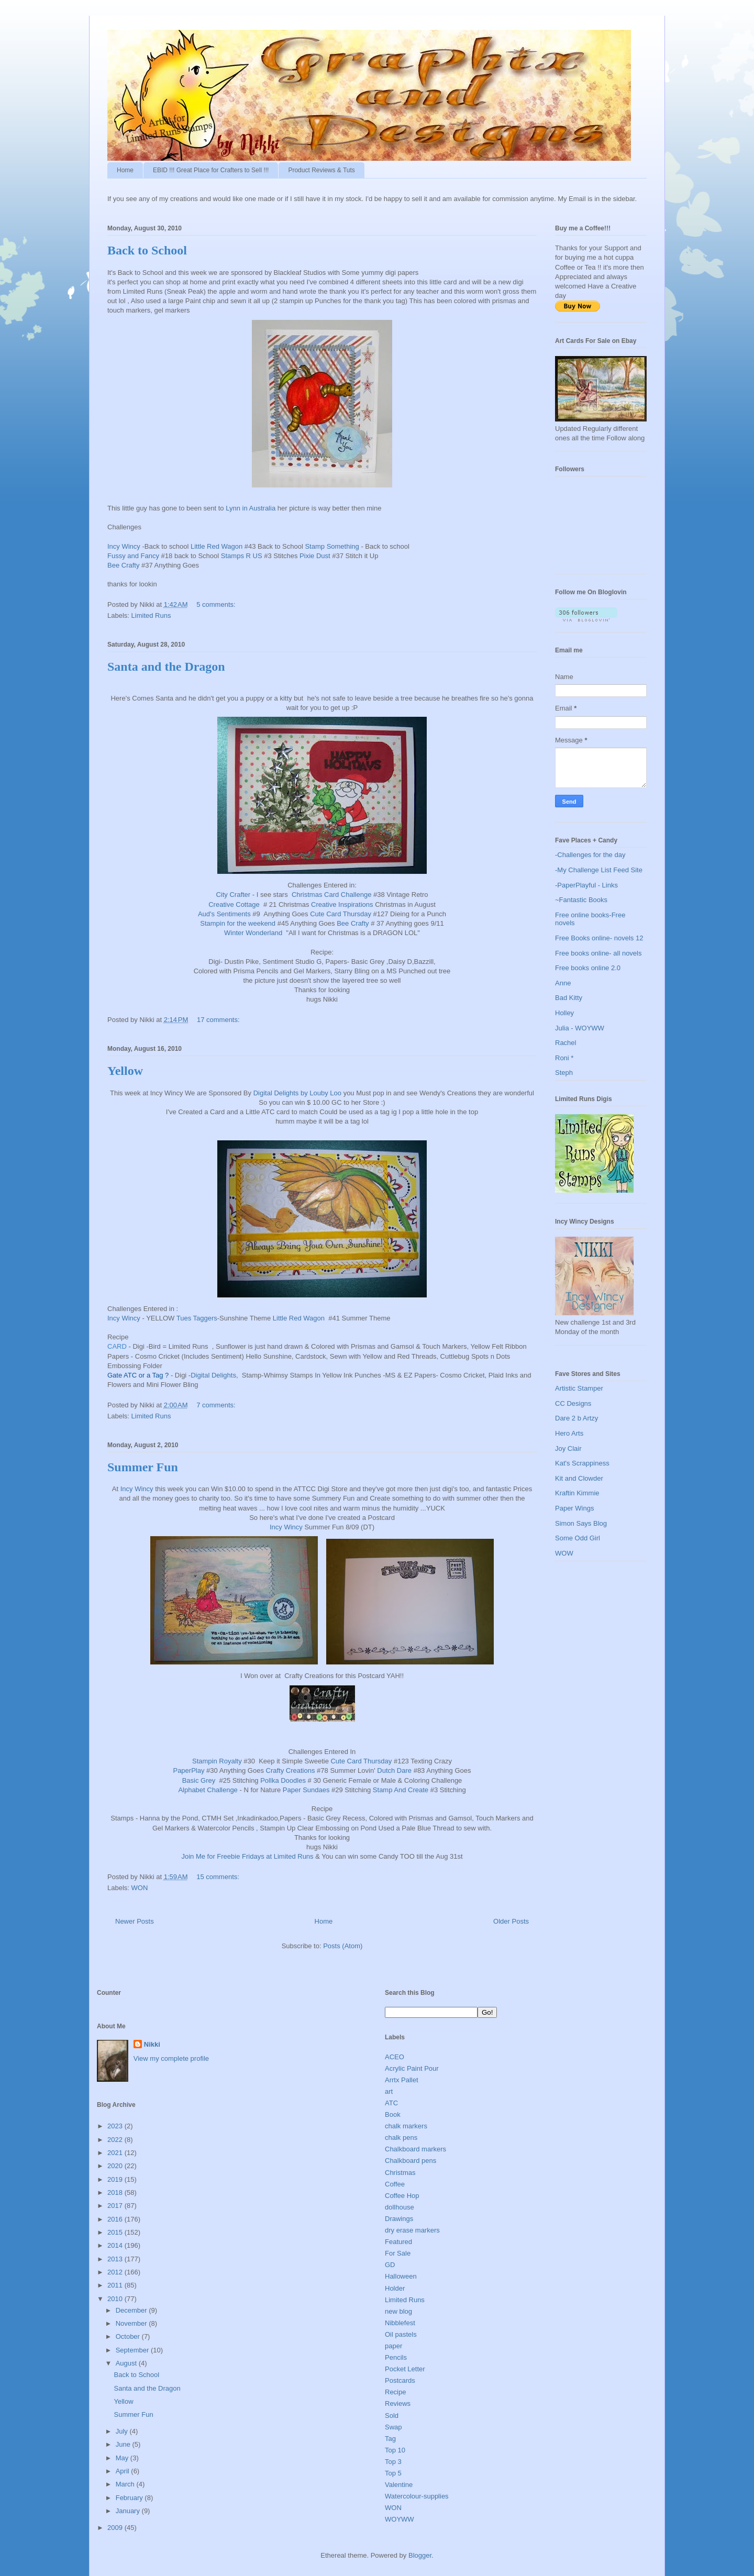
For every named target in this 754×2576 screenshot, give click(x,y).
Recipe (395, 2392)
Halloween (401, 2276)
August (127, 2363)
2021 (116, 2153)
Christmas (400, 2173)
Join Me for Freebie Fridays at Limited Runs (247, 1856)
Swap (393, 2427)
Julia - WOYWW (579, 1028)
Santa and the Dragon (166, 666)
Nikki (152, 2044)
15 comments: (218, 1877)
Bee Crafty (123, 565)
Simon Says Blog (581, 1523)
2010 (116, 2299)
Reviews (398, 2403)
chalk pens (401, 2137)
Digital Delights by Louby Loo (297, 1093)
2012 (116, 2272)
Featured (398, 2242)
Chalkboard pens (410, 2160)
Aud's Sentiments (224, 914)
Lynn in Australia (250, 508)
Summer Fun (142, 1467)
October (129, 2336)
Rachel (565, 1043)
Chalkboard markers (415, 2149)
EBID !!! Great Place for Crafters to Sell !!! (211, 170)
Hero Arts (569, 1433)
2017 (116, 2205)
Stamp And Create (400, 1790)
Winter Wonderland (253, 933)
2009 (116, 2527)
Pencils (396, 2357)
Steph (564, 1072)
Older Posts (511, 1921)
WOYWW (399, 2519)
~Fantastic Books (581, 900)
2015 (116, 2232)
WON (139, 1888)
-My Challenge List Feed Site (598, 870)
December (132, 2310)
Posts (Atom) (342, 1946)
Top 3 (393, 2462)
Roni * (564, 1058)
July (123, 2431)
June (124, 2444)
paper (393, 2346)
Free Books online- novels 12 (599, 938)
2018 (116, 2192)
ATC (391, 2103)
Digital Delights (213, 1375)
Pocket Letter (405, 2369)
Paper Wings (574, 1508)
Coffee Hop (402, 2196)
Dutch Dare (394, 1770)
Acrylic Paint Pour (412, 2068)
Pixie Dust (315, 556)
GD (390, 2265)
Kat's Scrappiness (582, 1463)
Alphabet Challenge (207, 1790)
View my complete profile (171, 2058)
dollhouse (399, 2207)
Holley (564, 1013)
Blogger (419, 2555)
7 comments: (216, 1405)
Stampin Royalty (217, 1761)
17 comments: (219, 1020)
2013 (116, 2259)
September (133, 2350)
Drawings (399, 2219)
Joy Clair (568, 1448)
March (126, 2484)
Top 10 (395, 2450)
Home (125, 170)
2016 (116, 2219)
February (130, 2498)
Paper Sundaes (306, 1790)
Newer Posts (134, 1921)
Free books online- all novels (598, 953)
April (123, 2471)
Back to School (147, 250)
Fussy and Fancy (133, 556)
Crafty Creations (290, 1770)
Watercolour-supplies (417, 2496)
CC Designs (573, 1403)
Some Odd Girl (577, 1538)
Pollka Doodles (283, 1780)
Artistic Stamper (579, 1388)
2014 (116, 2245)
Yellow (125, 1071)
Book (393, 2114)
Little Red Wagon (216, 546)
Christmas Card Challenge (331, 894)
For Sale (398, 2253)
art (389, 2091)
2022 (116, 2140)
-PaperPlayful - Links (586, 885)
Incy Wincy (123, 546)
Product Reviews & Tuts (321, 170)
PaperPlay (188, 1770)
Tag (390, 2438)
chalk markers (406, 2126)
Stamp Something (332, 546)
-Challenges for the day (590, 855)
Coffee (395, 2184)
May (123, 2458)
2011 (116, 2285)
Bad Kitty (568, 998)
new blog (398, 2311)
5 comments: (216, 604)
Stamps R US (241, 556)
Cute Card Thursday (340, 914)
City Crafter (233, 894)
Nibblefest (400, 2323)
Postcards (400, 2380)
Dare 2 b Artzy (576, 1418)
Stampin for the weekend (237, 923)
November (132, 2323)
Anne (563, 983)
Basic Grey (199, 1780)
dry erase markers (412, 2230)
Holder (395, 2288)
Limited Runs (151, 615)
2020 (116, 2166)
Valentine (399, 2485)
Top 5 (393, 2473)
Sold (391, 2415)
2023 (116, 2126)
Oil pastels (401, 2334)
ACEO (394, 2057)
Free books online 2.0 (587, 968)
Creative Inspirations (342, 904)
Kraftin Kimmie (577, 1493)
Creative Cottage (234, 904)
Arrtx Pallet (401, 2080)
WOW (564, 1553)
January (129, 2511)
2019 (116, 2179)
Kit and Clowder (579, 1478)
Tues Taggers (196, 1318)
